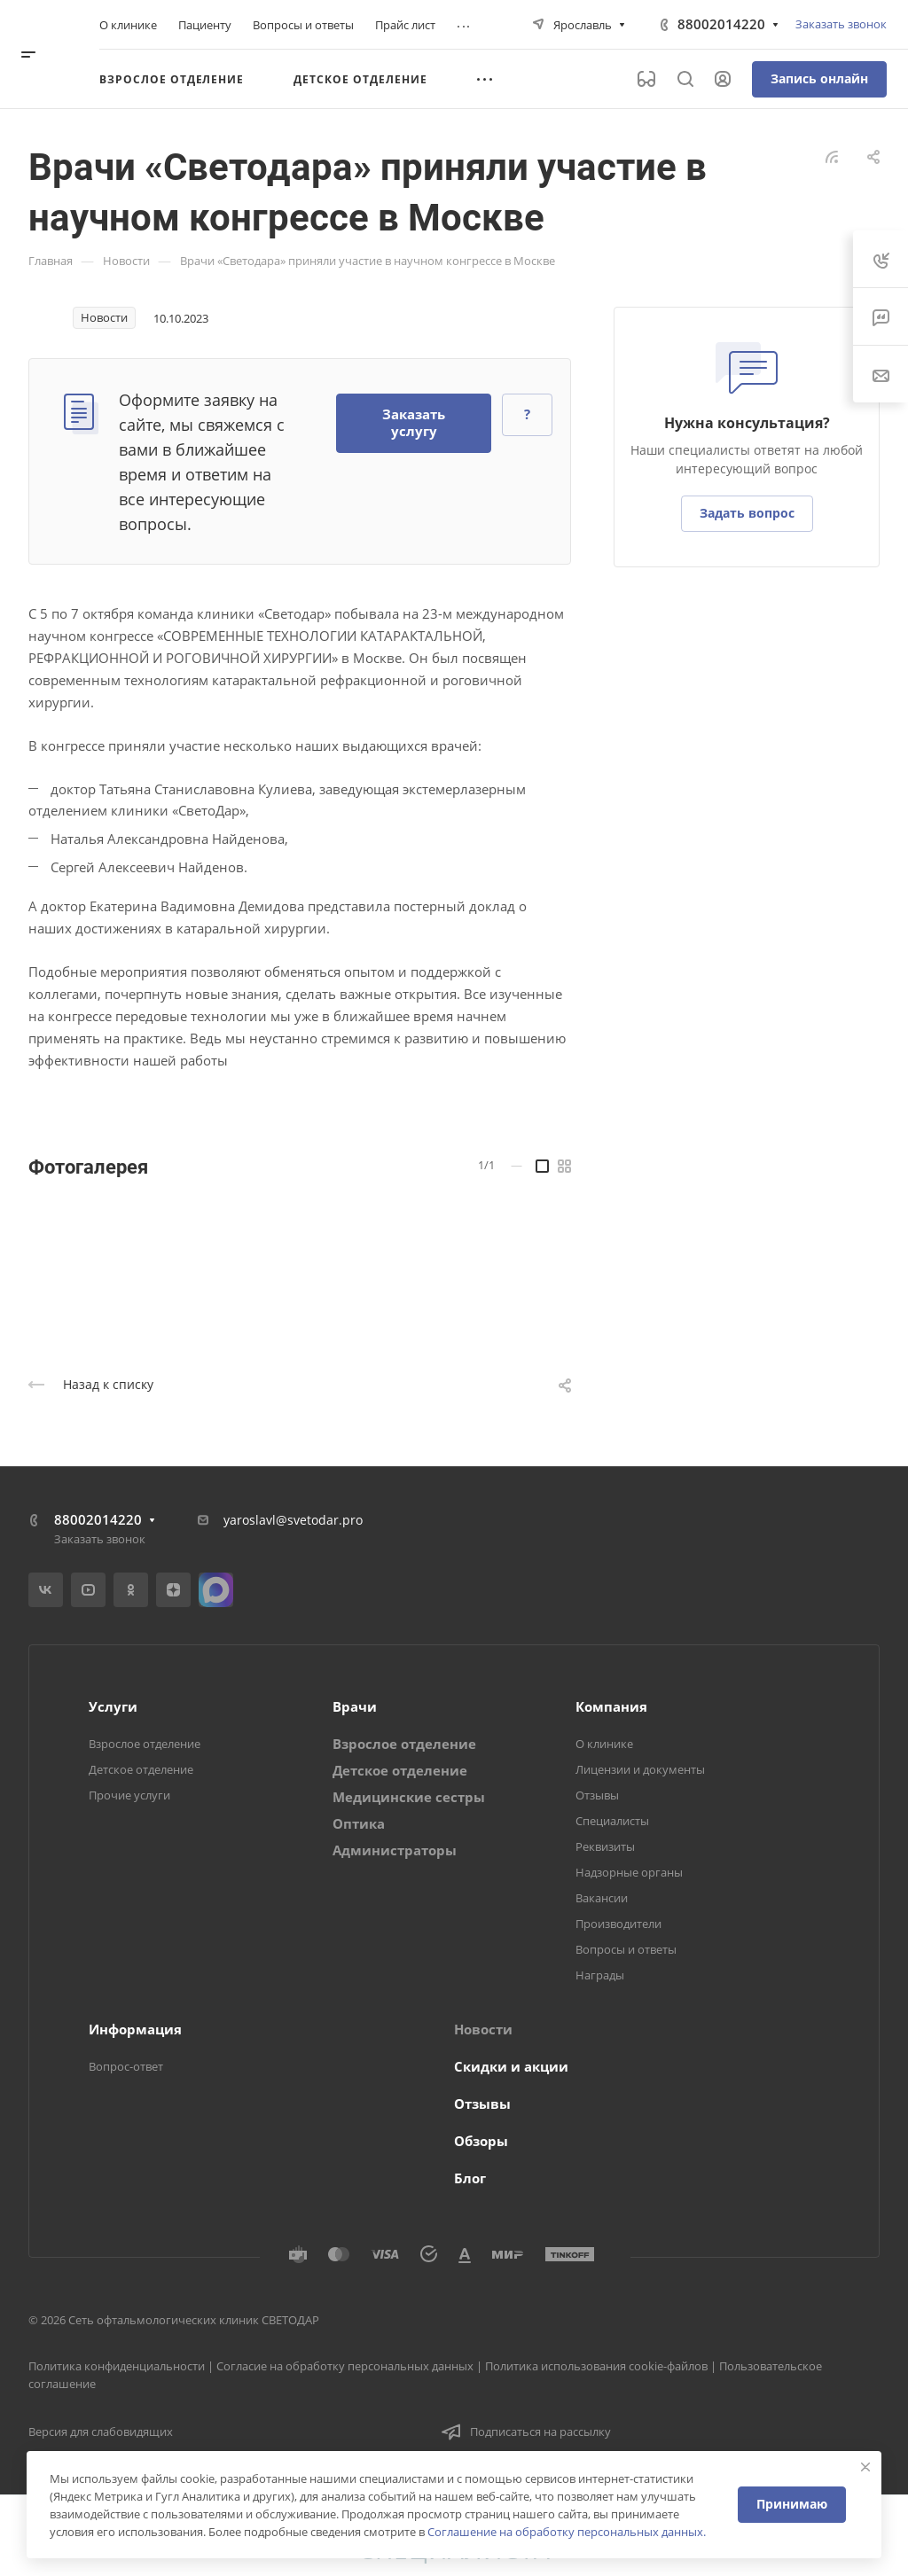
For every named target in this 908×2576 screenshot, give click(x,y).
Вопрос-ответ (126, 2066)
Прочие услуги (129, 1795)
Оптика (359, 1823)
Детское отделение (141, 1769)
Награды (599, 1975)
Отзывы (597, 1795)
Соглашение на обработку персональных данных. (566, 2532)
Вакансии (601, 1898)
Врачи (355, 1706)
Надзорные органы (629, 1872)
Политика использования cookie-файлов (596, 2366)
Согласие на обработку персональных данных (345, 2366)
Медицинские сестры (409, 1797)
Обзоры (481, 2141)
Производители (618, 1924)
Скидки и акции (511, 2066)
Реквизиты (605, 1846)
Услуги (113, 1706)
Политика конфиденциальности (116, 2366)
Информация (135, 2029)
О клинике (604, 1744)
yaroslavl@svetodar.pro (293, 1519)
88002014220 (721, 24)
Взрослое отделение (144, 1744)
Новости (483, 2029)
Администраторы (395, 1850)
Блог (470, 2178)
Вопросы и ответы (626, 1949)
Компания (611, 1706)
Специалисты (612, 1821)
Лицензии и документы (640, 1769)
